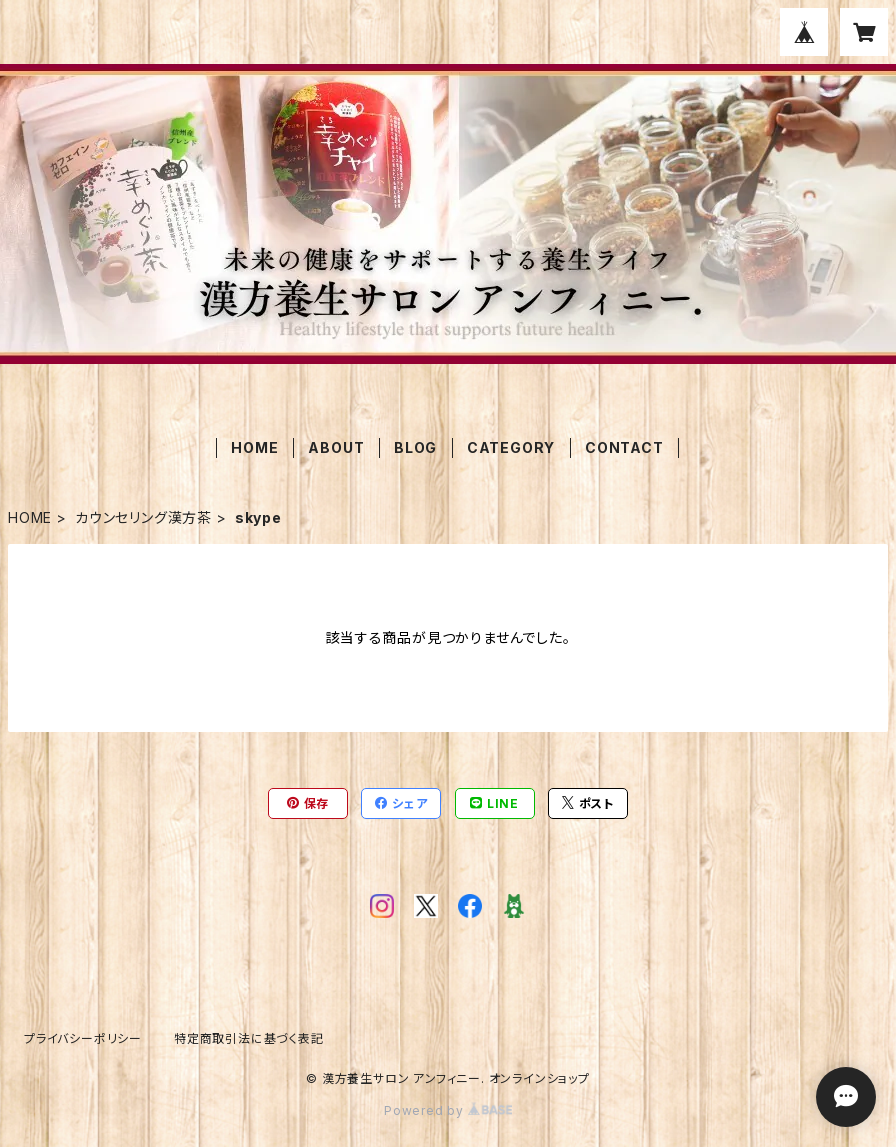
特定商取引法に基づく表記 (249, 1038)
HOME (254, 447)
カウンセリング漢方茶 (143, 517)
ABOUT (336, 447)
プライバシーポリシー (83, 1038)
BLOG (415, 447)
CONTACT (624, 447)
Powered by (448, 1110)
